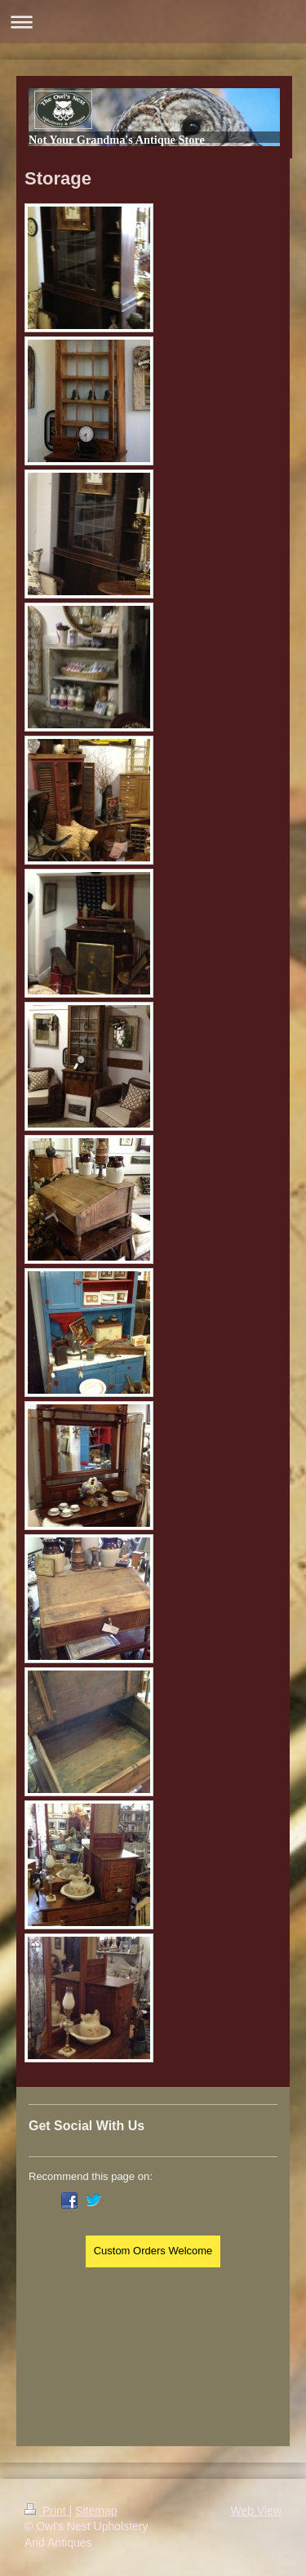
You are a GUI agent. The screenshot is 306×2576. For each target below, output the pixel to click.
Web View (256, 2510)
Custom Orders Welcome (153, 2251)
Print (46, 2510)
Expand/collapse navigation (153, 21)
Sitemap (96, 2510)
